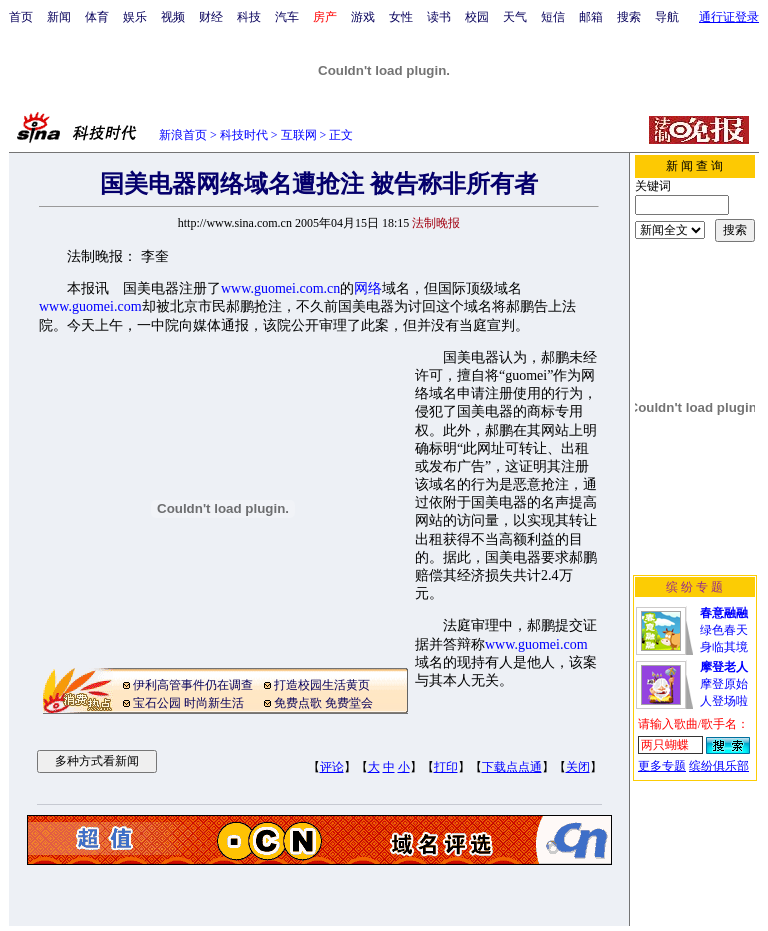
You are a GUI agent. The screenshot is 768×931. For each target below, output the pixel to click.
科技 (249, 17)
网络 (368, 288)
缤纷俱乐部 (719, 766)
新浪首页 (183, 135)
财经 (211, 17)
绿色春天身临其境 (724, 630)
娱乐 (135, 17)
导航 (667, 17)
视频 (173, 17)
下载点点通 (512, 767)
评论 (332, 767)
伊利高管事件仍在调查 (193, 685)
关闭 (578, 767)
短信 (553, 17)
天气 (515, 17)
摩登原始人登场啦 (724, 684)
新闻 (59, 17)
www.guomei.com (90, 306)
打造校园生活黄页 (322, 685)
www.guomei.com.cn (280, 288)
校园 (477, 17)
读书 (439, 17)
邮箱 (591, 17)
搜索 (629, 17)
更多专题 (662, 766)
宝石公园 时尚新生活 (188, 703)
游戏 (363, 17)
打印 (446, 767)
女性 (401, 17)
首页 (21, 17)
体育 (97, 17)
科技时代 (244, 135)
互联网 (299, 135)
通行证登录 (729, 17)
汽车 (287, 17)
